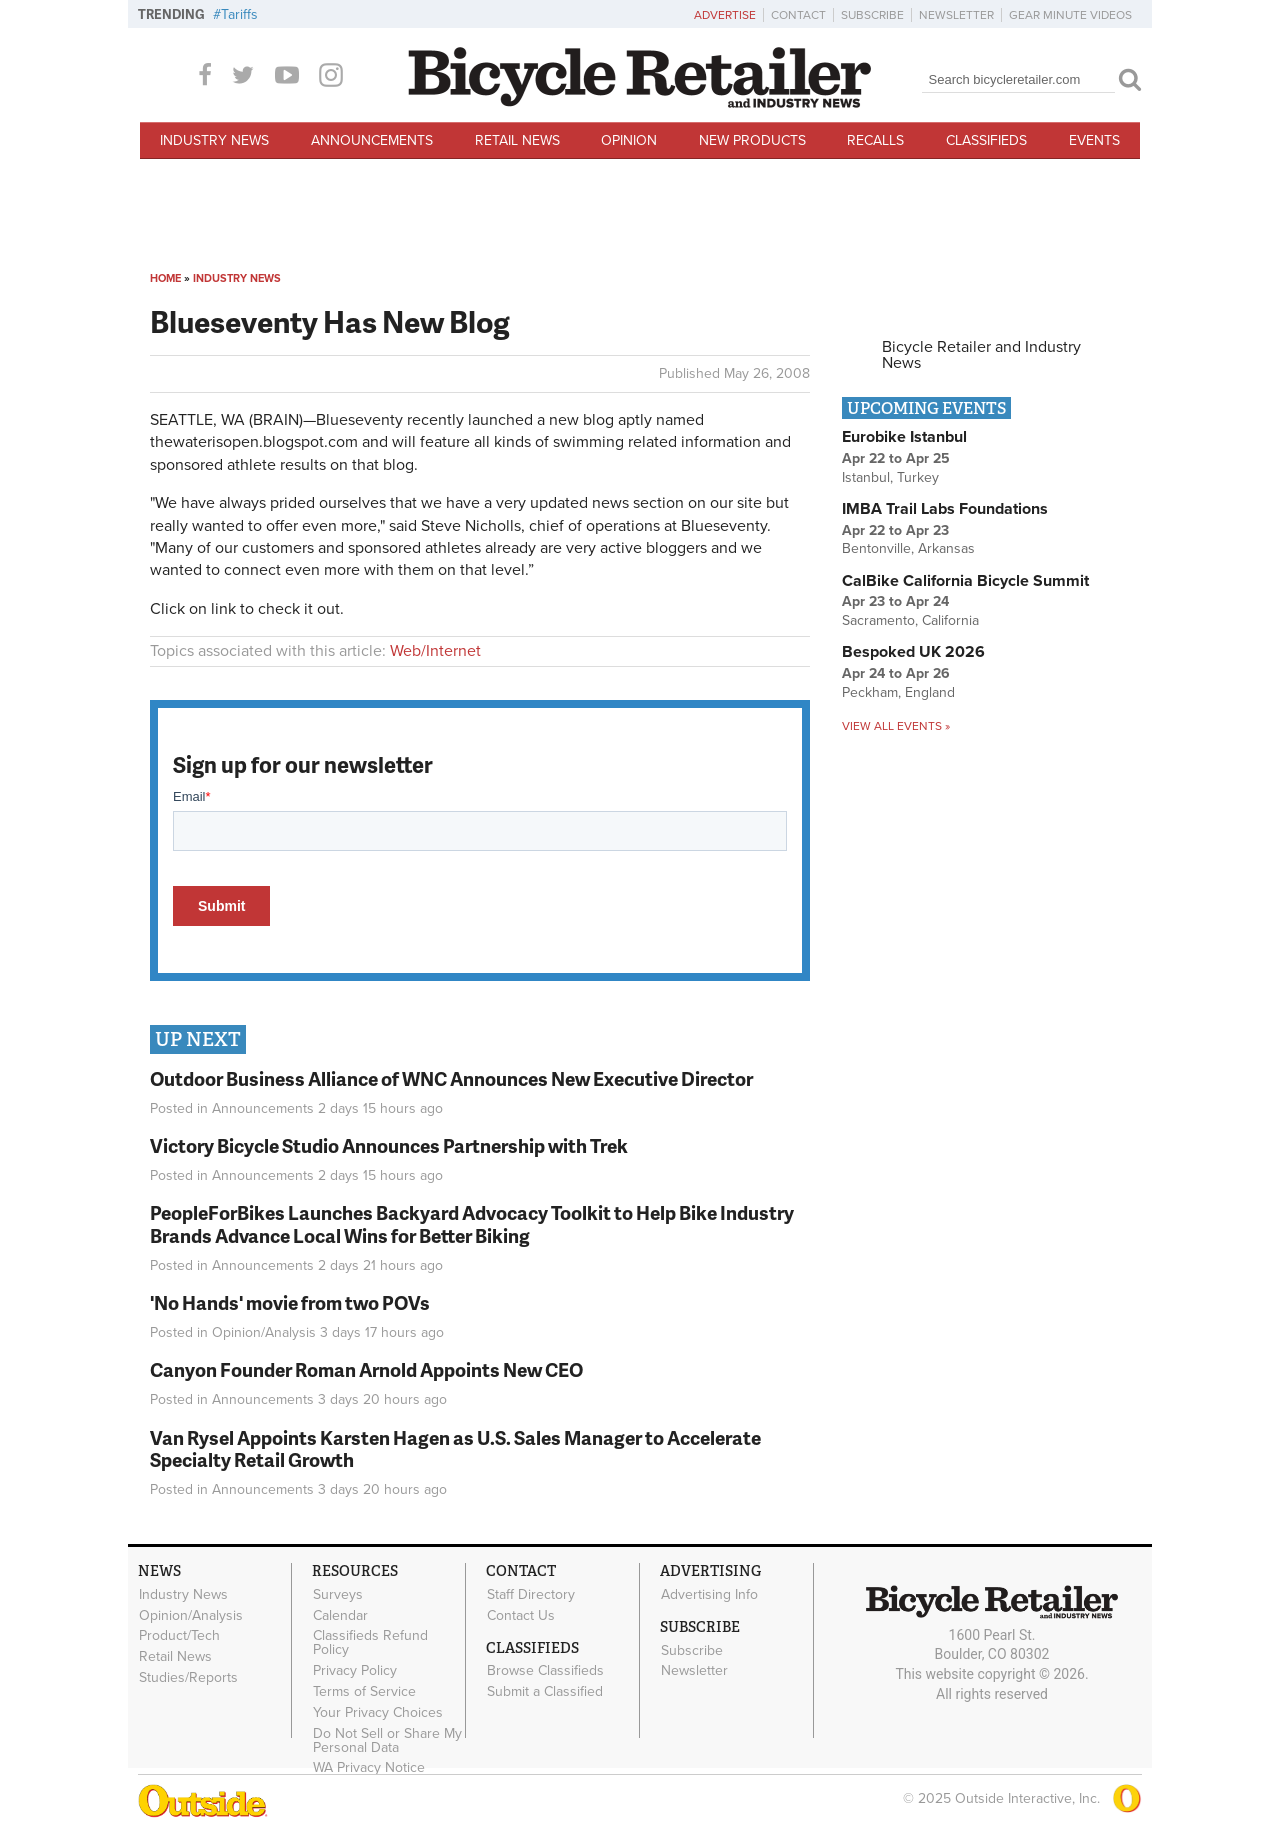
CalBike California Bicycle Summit (965, 581)
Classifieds (986, 140)
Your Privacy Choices (378, 1712)
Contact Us (521, 1615)
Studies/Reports (188, 1678)
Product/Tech (179, 1636)
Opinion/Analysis (264, 1332)
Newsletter (956, 15)
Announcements (372, 140)
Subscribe (872, 15)
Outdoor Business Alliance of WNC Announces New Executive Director (451, 1078)
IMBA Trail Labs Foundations (945, 509)
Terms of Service (364, 1692)
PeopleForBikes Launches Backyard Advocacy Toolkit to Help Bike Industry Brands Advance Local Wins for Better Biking (472, 1224)
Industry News (214, 140)
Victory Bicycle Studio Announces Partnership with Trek (389, 1145)
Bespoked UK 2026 (913, 652)
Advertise (725, 15)
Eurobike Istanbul (904, 437)
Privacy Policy (355, 1671)
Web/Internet (435, 651)
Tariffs (239, 14)
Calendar (340, 1615)
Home (165, 278)
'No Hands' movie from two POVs (290, 1302)
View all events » (896, 726)
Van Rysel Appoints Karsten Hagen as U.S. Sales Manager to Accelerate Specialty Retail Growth (455, 1449)
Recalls (875, 140)
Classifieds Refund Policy (370, 1643)
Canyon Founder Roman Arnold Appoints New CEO (366, 1369)
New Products (752, 140)
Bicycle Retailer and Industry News (981, 355)
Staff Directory (531, 1594)
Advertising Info (709, 1594)
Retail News (517, 140)
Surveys (338, 1594)
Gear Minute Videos (1070, 15)
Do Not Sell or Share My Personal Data (387, 1740)
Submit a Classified (545, 1692)
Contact (798, 15)
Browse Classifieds (545, 1671)
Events (1094, 140)
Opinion (629, 140)
